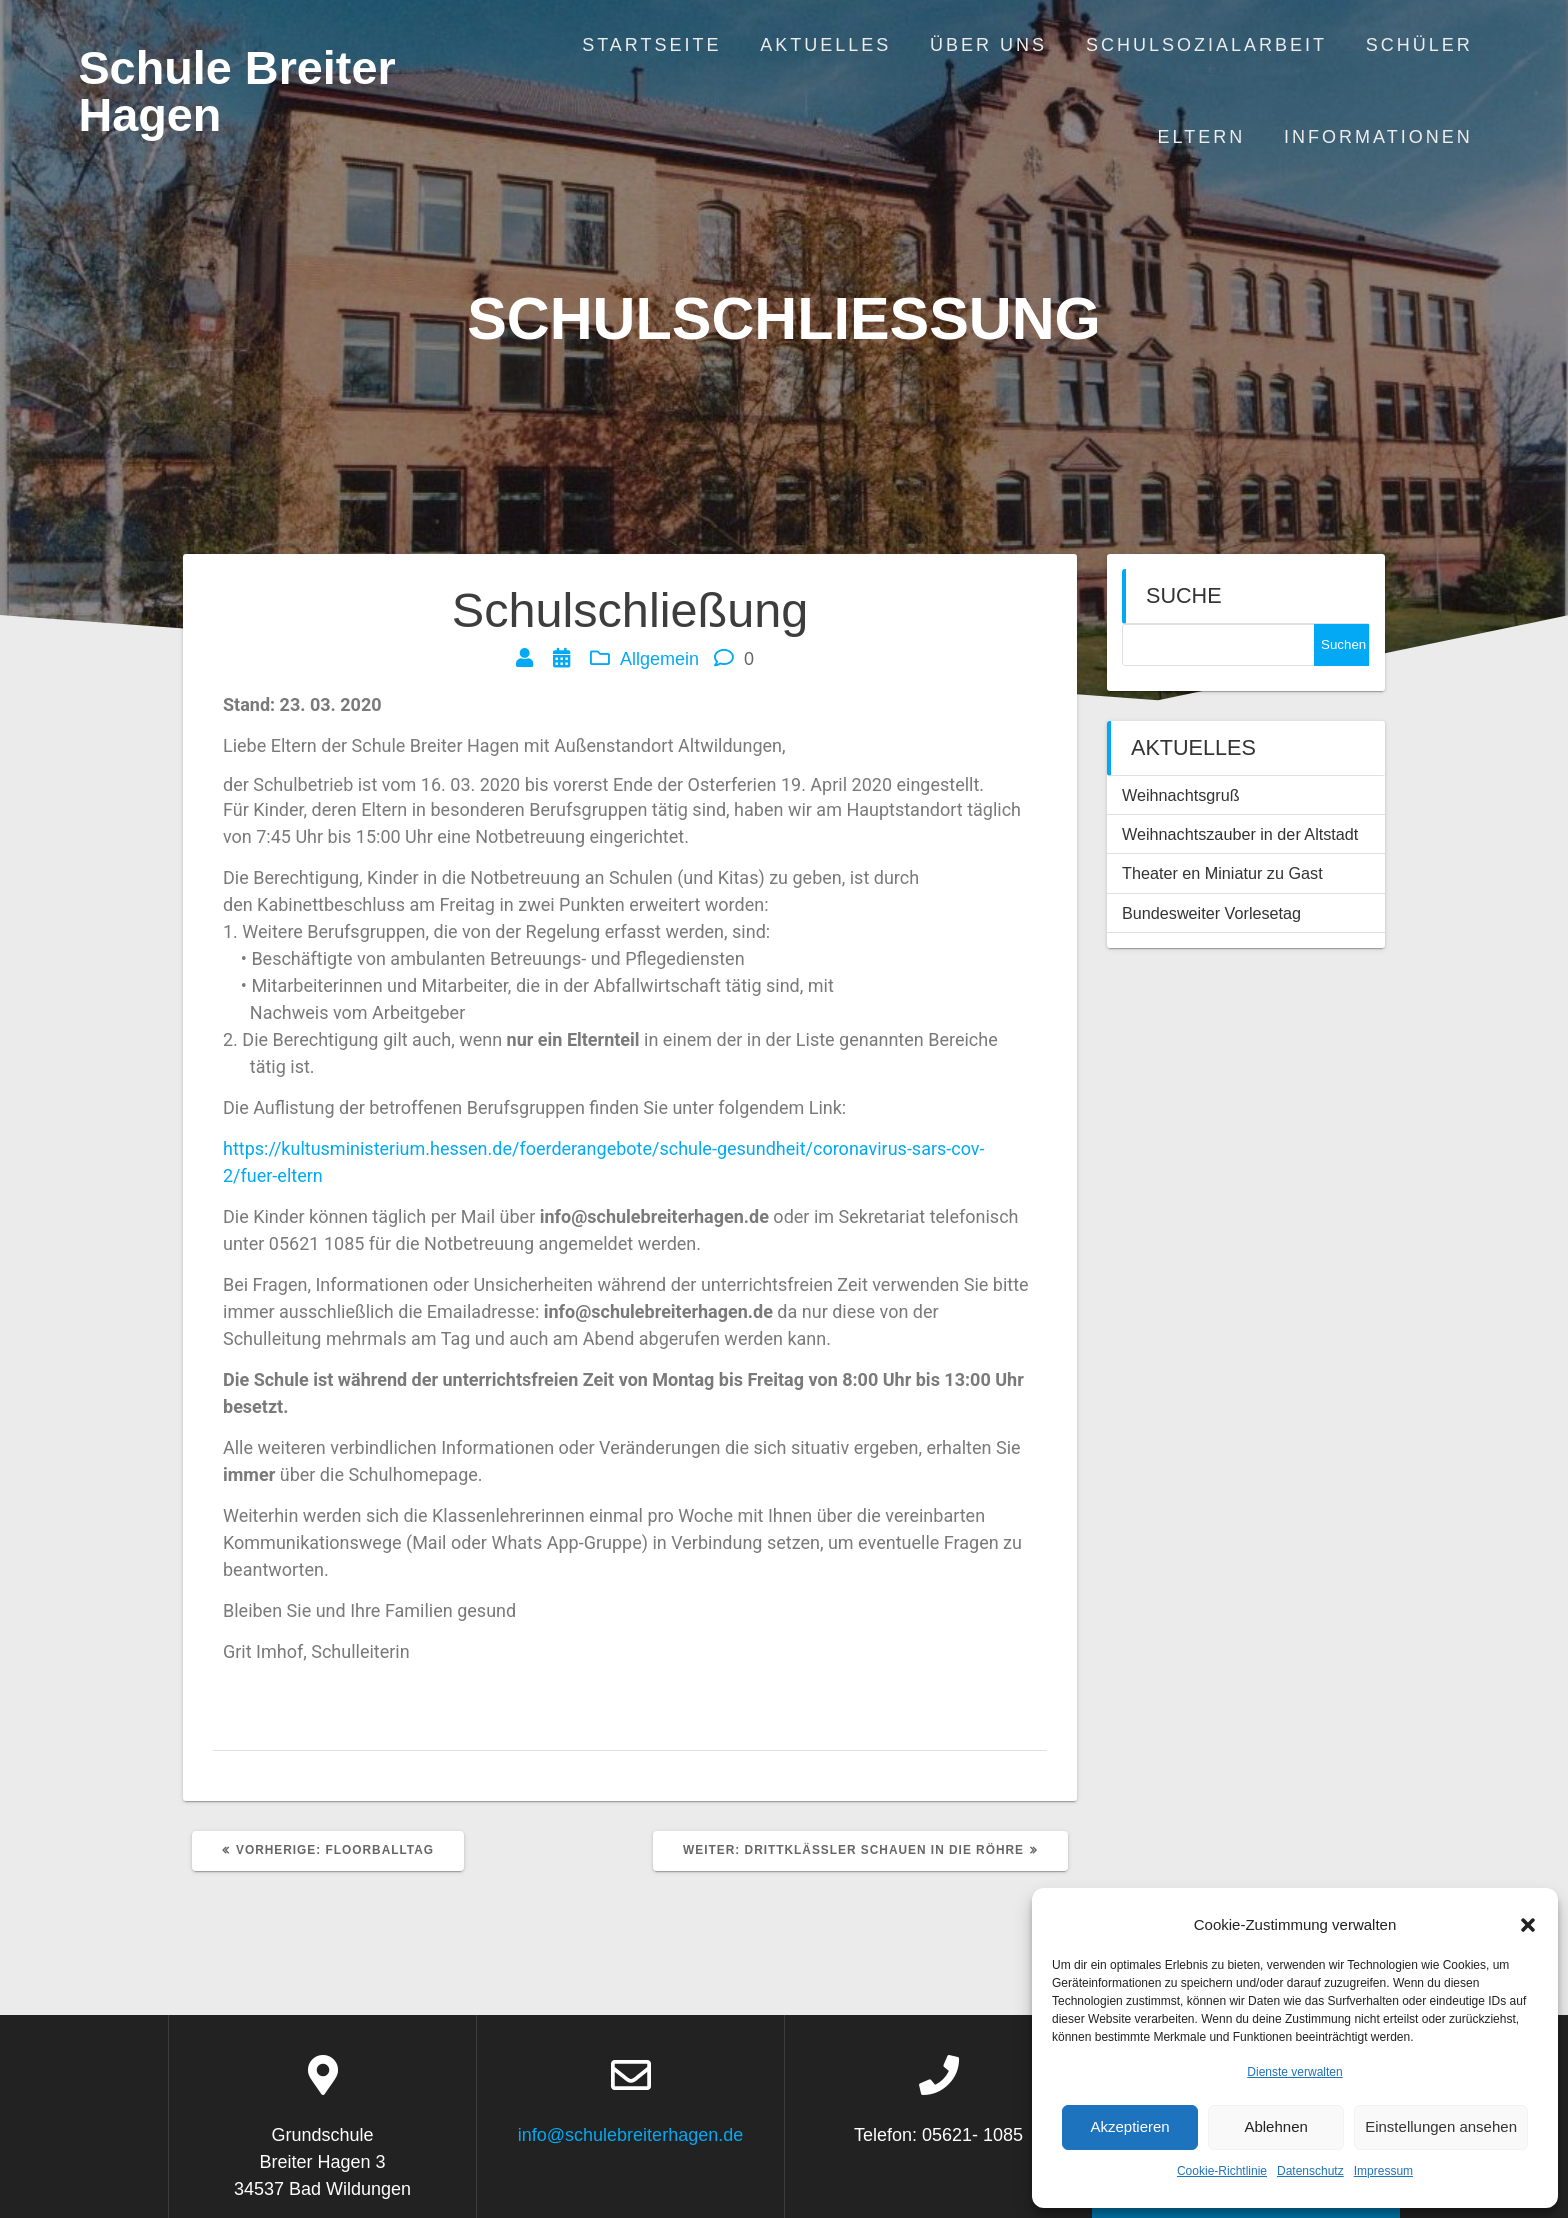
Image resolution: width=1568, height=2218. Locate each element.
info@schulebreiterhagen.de (630, 2135)
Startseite (651, 45)
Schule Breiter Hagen (236, 92)
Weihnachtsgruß (1181, 795)
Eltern (1202, 137)
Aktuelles (825, 45)
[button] (1528, 1925)
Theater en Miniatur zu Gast (1222, 873)
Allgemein (659, 659)
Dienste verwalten (1294, 2072)
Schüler (1419, 45)
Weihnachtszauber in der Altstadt (1240, 834)
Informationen (1378, 137)
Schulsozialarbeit (1206, 45)
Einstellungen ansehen (1441, 2126)
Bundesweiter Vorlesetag (1211, 913)
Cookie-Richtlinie (1222, 2171)
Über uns (988, 45)
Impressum (1383, 2171)
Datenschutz (1310, 2171)
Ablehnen (1275, 2126)
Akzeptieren (1129, 2126)
